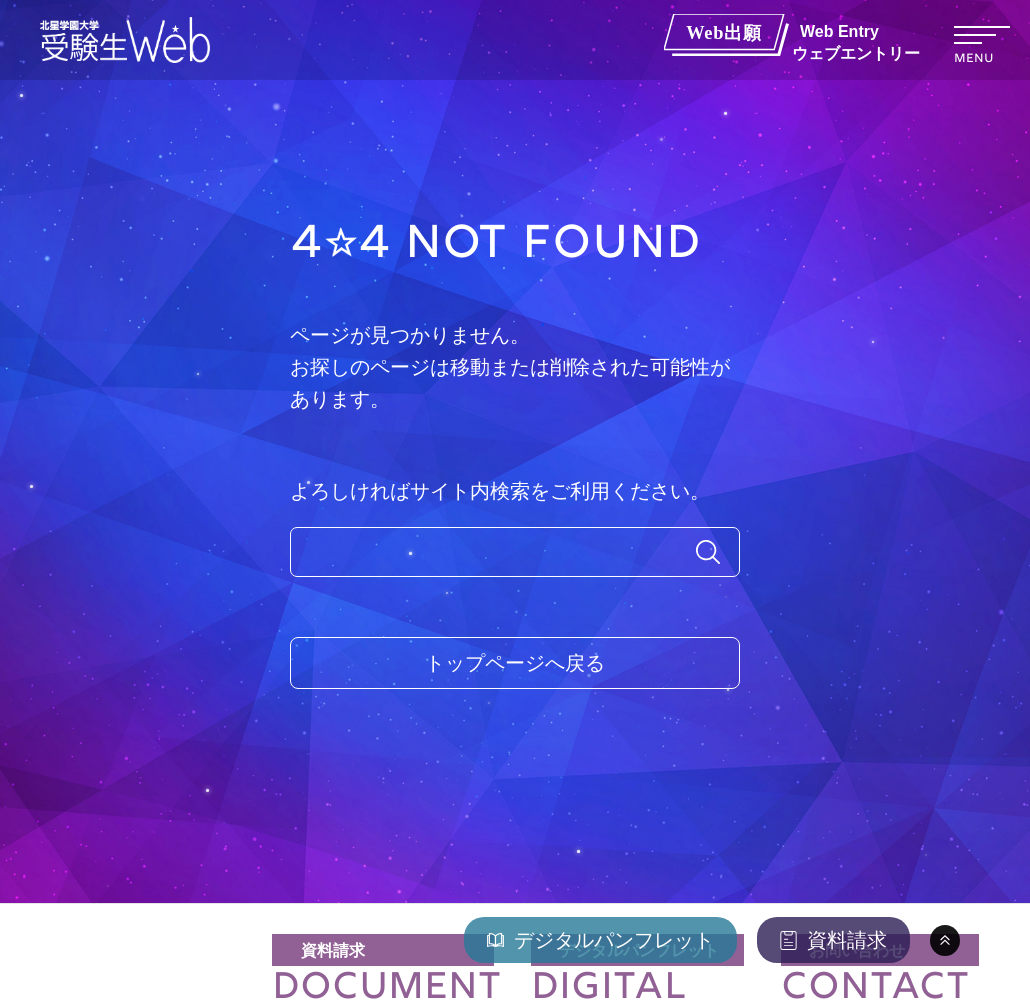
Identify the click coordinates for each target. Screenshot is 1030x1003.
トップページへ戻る (515, 663)
